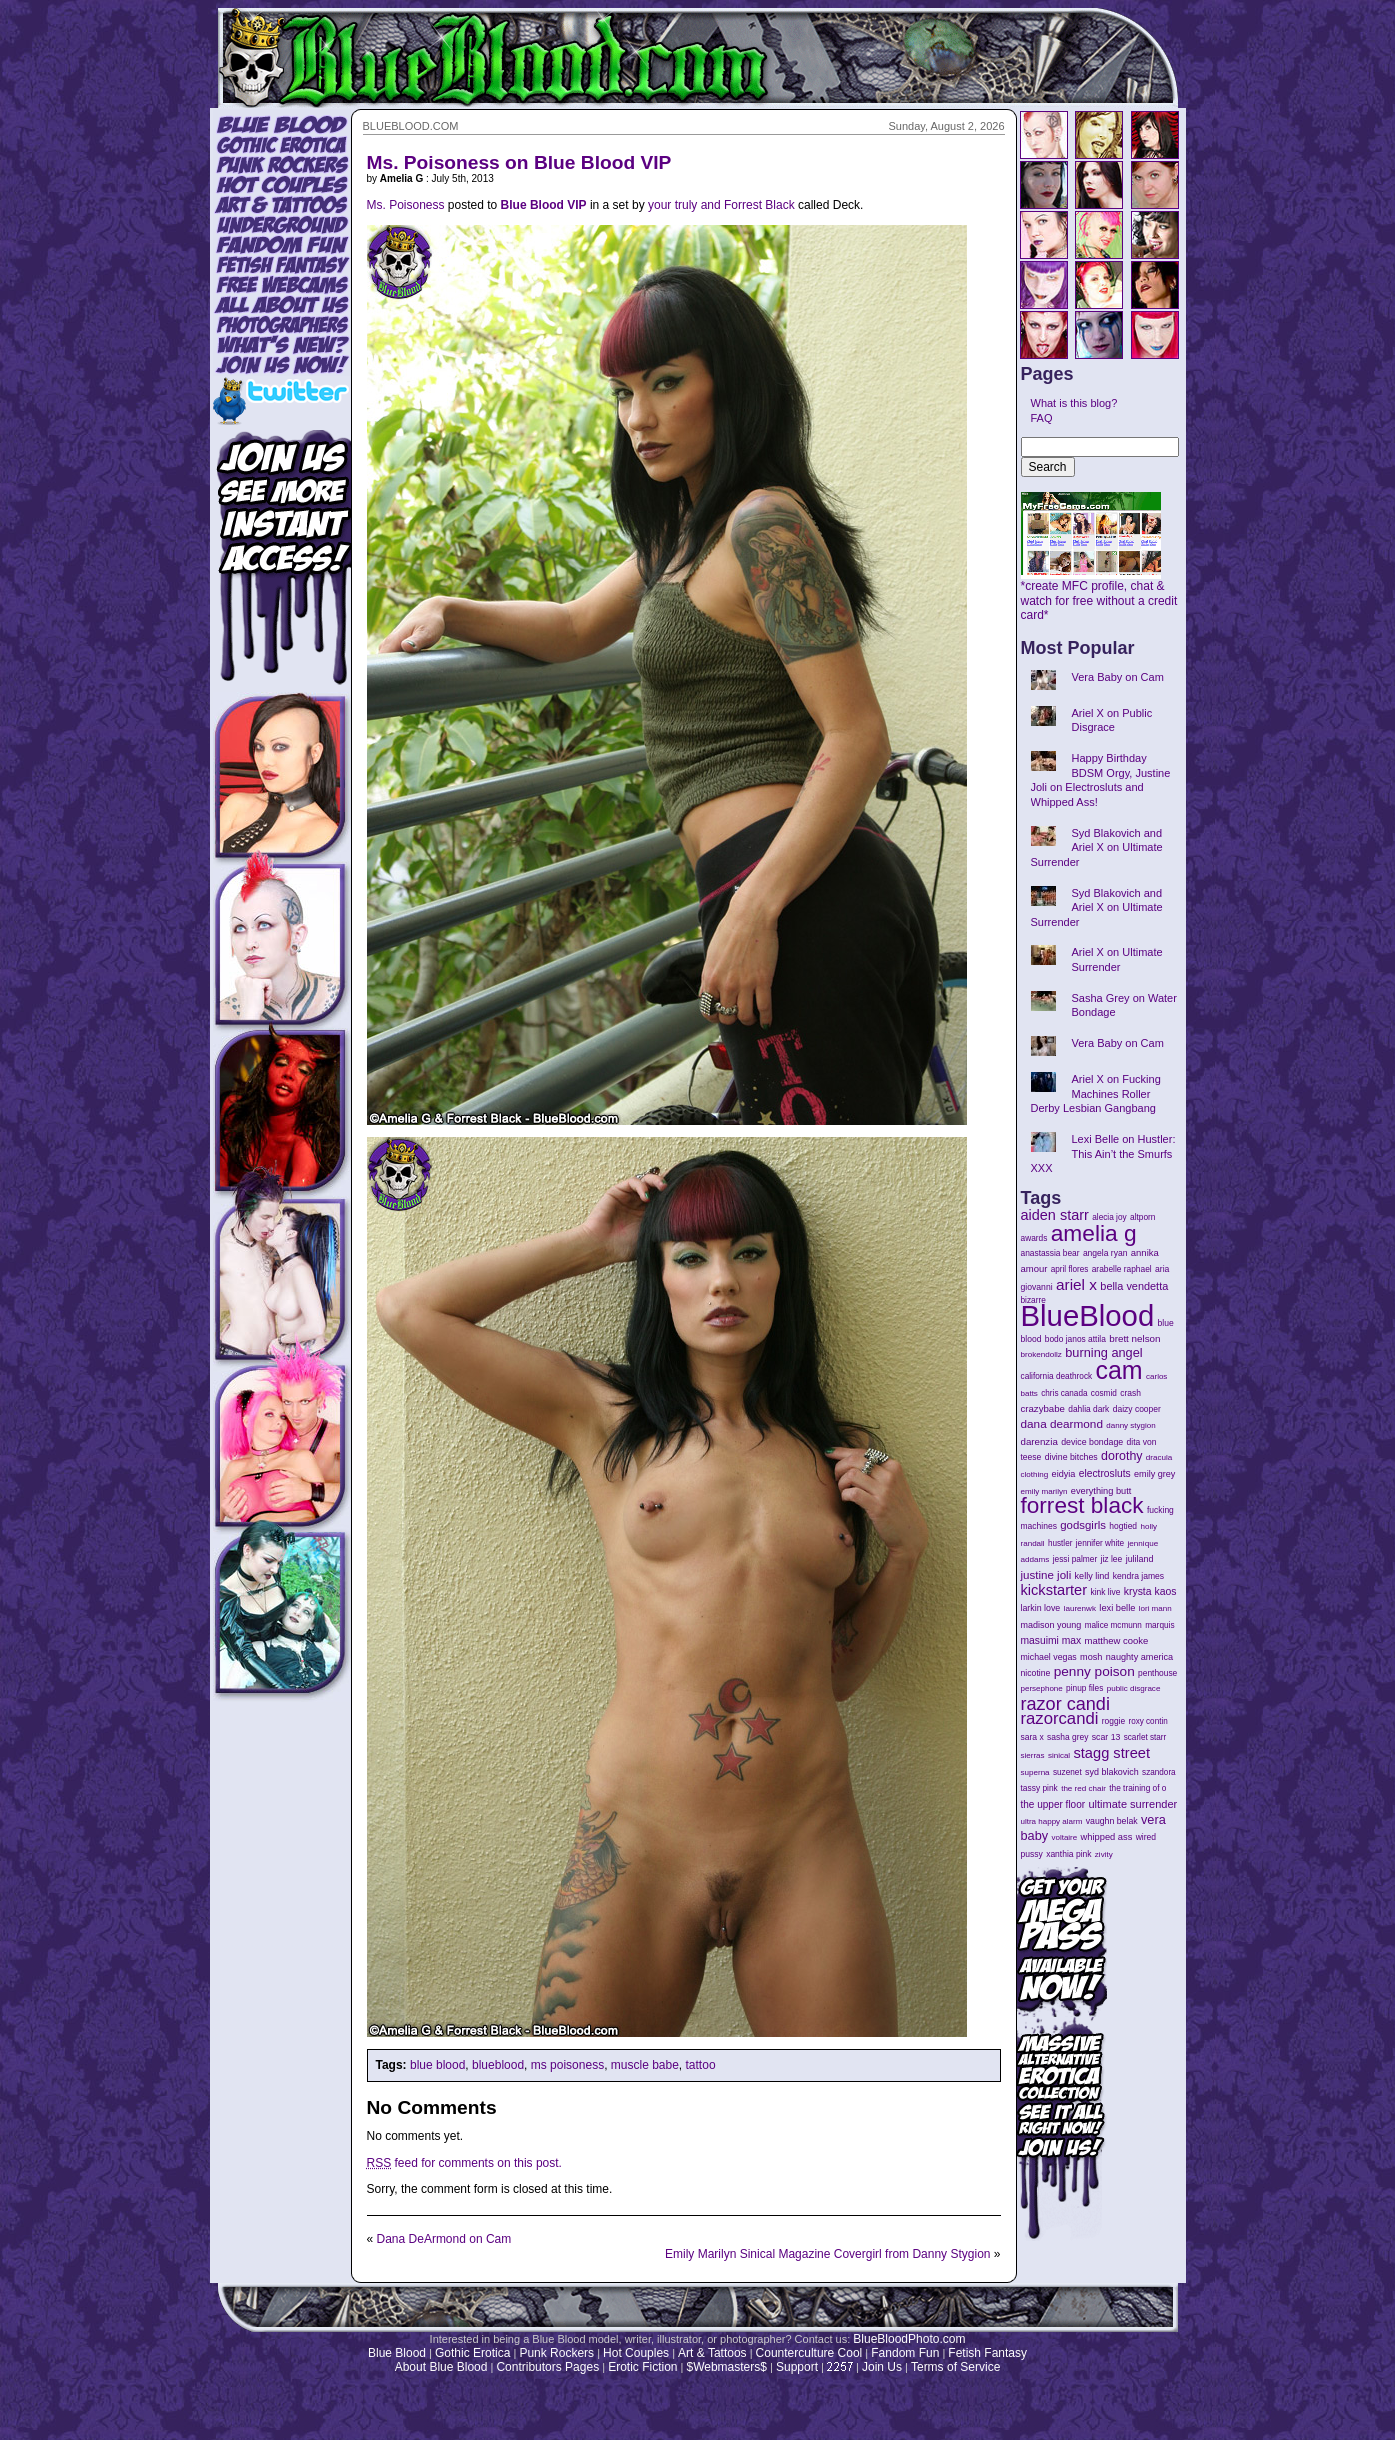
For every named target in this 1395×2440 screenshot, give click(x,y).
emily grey (1154, 1474)
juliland (1140, 1559)
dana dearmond (1062, 1423)
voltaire (1064, 1837)
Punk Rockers (556, 2353)
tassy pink (1039, 1788)
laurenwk (1080, 1608)
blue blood (437, 2065)
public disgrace (1134, 1688)
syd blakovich (1112, 1772)
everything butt (1101, 1491)
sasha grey (1067, 1737)
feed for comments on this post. (464, 2163)
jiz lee (1112, 1559)
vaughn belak (1112, 1821)
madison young (1051, 1625)
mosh (1091, 1657)
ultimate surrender (1132, 1804)
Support (797, 2367)
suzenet (1067, 1772)
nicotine (1036, 1673)
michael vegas (1049, 1657)
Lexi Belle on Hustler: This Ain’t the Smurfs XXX (1103, 1153)
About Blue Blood (441, 2367)
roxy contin (1147, 1721)
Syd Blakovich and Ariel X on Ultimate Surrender (1097, 847)
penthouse (1157, 1673)
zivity (1104, 1854)
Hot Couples (636, 2353)
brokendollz (1041, 1354)
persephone (1042, 1688)
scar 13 (1106, 1737)
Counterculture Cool (809, 2353)
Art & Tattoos (712, 2353)
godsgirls (1083, 1525)
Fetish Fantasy (987, 2353)
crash (1130, 1393)
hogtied (1123, 1526)
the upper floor (1053, 1804)
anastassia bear (1050, 1253)
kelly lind (1092, 1576)
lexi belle (1117, 1608)
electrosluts (1105, 1473)
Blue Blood (397, 2353)
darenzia (1039, 1441)
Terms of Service (955, 2367)
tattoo (701, 2065)
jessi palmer (1075, 1559)
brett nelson (1134, 1338)
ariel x (1076, 1284)
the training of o (1137, 1788)
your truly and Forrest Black (721, 205)
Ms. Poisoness (406, 205)
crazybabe (1043, 1408)
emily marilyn (1044, 1491)
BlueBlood (1088, 1315)
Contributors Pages (547, 2367)
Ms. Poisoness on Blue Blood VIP (519, 162)
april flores (1070, 1269)
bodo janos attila (1075, 1339)
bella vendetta (1134, 1286)
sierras (1033, 1755)
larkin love (1041, 1608)
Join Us (882, 2367)
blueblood (498, 2065)
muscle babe (645, 2065)
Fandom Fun (905, 2353)
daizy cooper (1137, 1409)
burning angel (1103, 1352)
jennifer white (1100, 1543)
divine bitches (1071, 1457)
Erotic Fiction (642, 2367)
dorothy (1121, 1456)
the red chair (1083, 1788)
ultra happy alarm (1052, 1821)
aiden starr (1055, 1215)
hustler (1060, 1543)
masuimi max (1051, 1640)
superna (1035, 1772)
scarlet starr (1145, 1737)
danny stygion (1130, 1425)
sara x (1032, 1737)
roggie (1113, 1721)
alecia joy (1109, 1217)
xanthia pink (1068, 1854)
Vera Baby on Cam (1118, 677)
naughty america (1139, 1657)
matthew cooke (1117, 1640)
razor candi (1065, 1704)
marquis (1159, 1625)
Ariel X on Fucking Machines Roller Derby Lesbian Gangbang (1096, 1093)
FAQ (1042, 418)
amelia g (1094, 1233)
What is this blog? (1074, 403)
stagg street (1111, 1753)
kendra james (1138, 1576)
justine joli (1046, 1575)
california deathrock (1057, 1376)
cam (1119, 1370)
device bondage (1092, 1442)
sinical (1059, 1755)
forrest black (1082, 1505)
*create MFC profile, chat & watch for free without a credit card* (1099, 595)
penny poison (1094, 1671)
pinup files (1084, 1688)
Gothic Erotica (472, 2353)
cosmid (1104, 1393)
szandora (1159, 1772)
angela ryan (1105, 1253)
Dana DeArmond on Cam (444, 2239)
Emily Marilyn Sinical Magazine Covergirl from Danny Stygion (827, 2254)
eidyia (1064, 1474)
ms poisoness (567, 2065)
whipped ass (1107, 1837)
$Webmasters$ (726, 2367)
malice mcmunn (1113, 1625)
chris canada (1064, 1393)
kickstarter (1054, 1590)
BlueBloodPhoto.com (909, 2339)
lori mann (1155, 1608)
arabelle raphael (1122, 1269)
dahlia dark (1088, 1409)
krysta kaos (1150, 1591)
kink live (1105, 1592)
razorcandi (1060, 1718)
